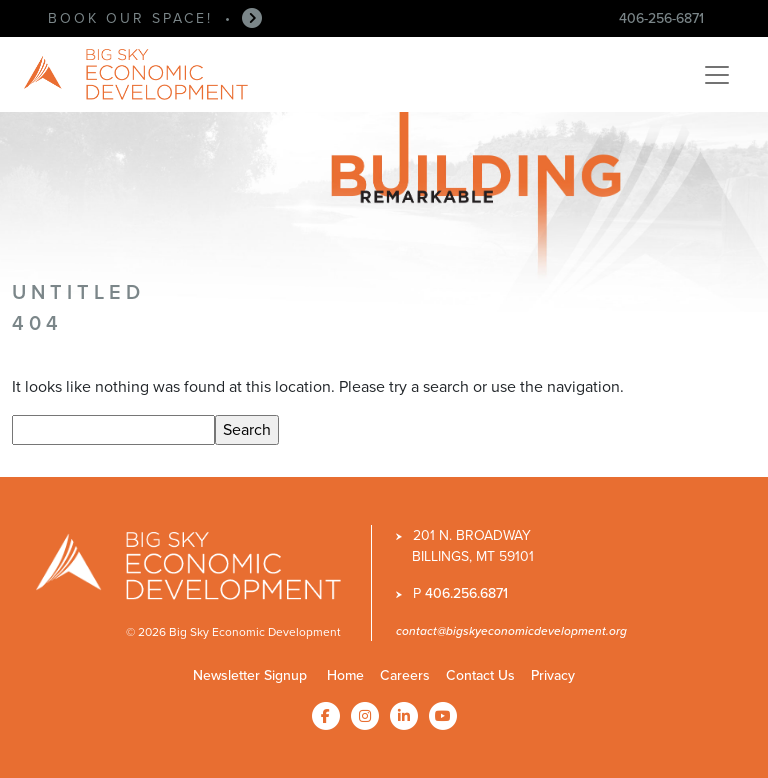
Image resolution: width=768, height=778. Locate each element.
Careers (405, 675)
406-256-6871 (661, 18)
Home (345, 675)
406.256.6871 (466, 593)
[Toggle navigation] (717, 75)
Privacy (553, 675)
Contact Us (480, 675)
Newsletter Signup (250, 675)
